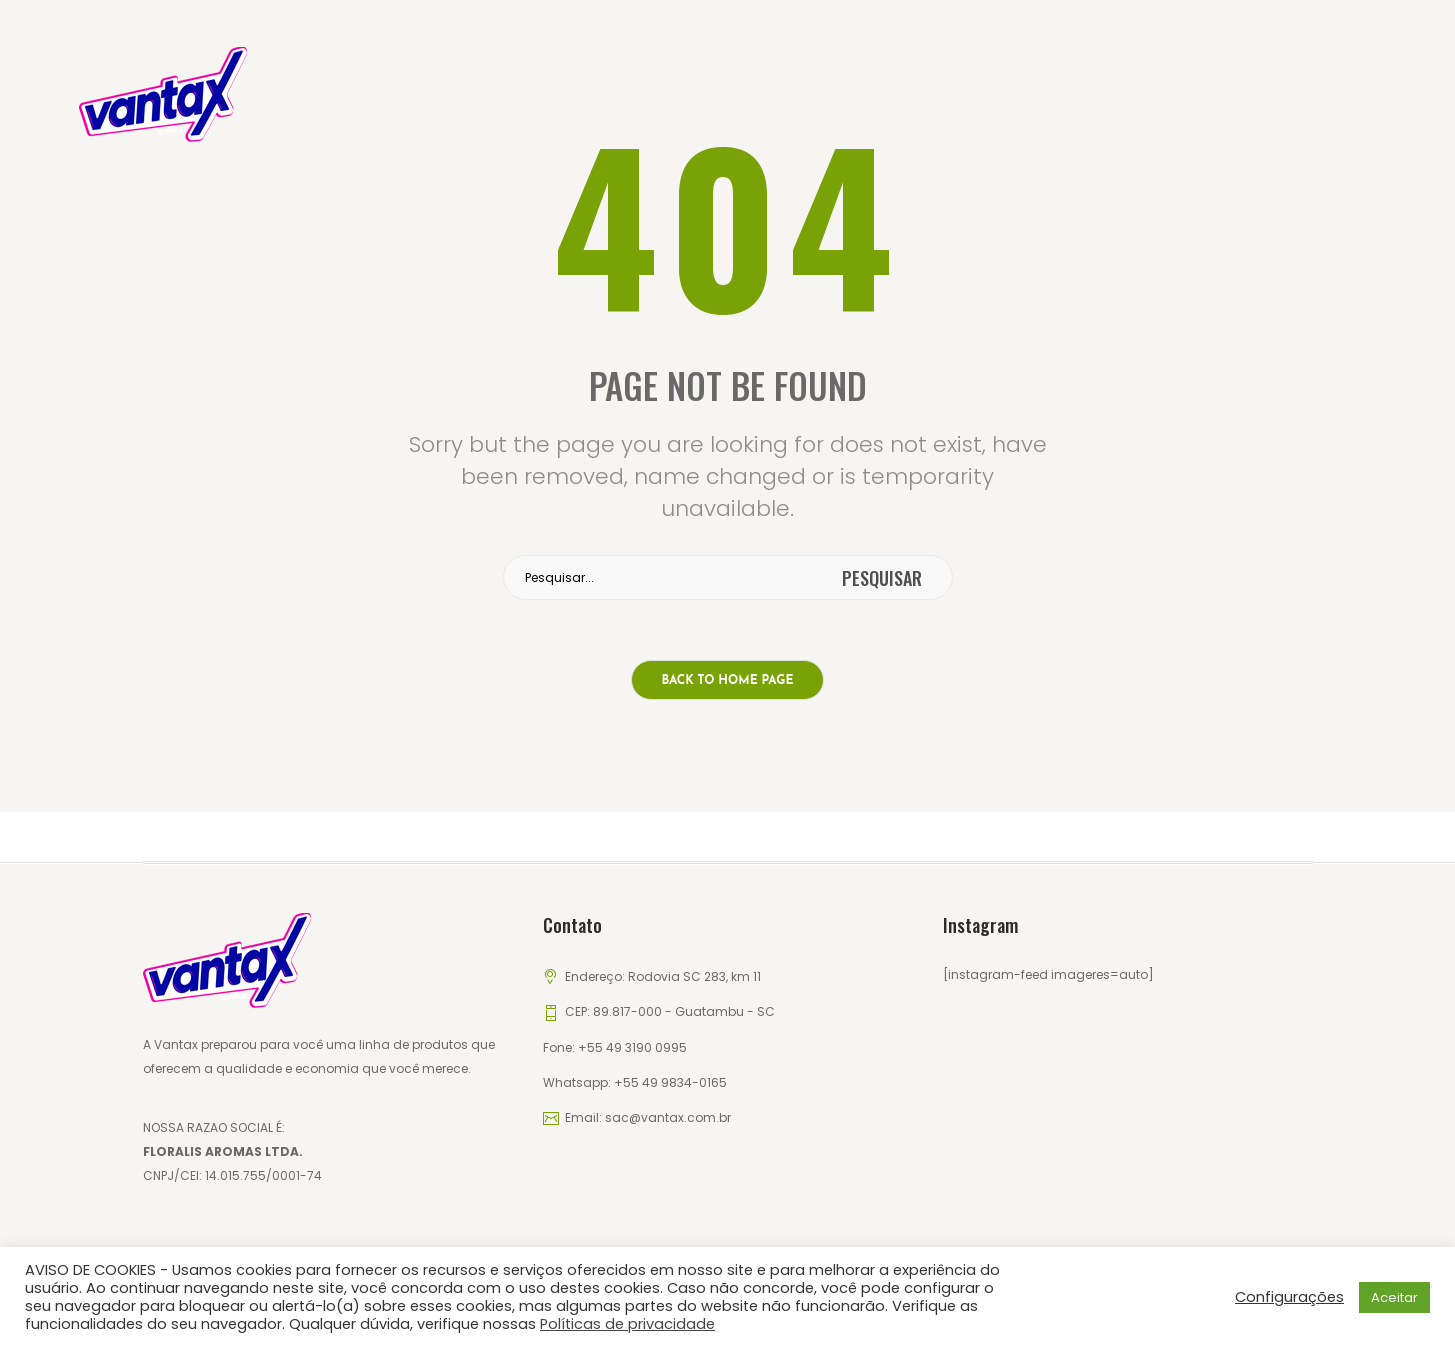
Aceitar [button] (1394, 1297)
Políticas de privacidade (627, 1324)
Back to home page (728, 681)
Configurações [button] (1289, 1297)
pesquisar (882, 578)
